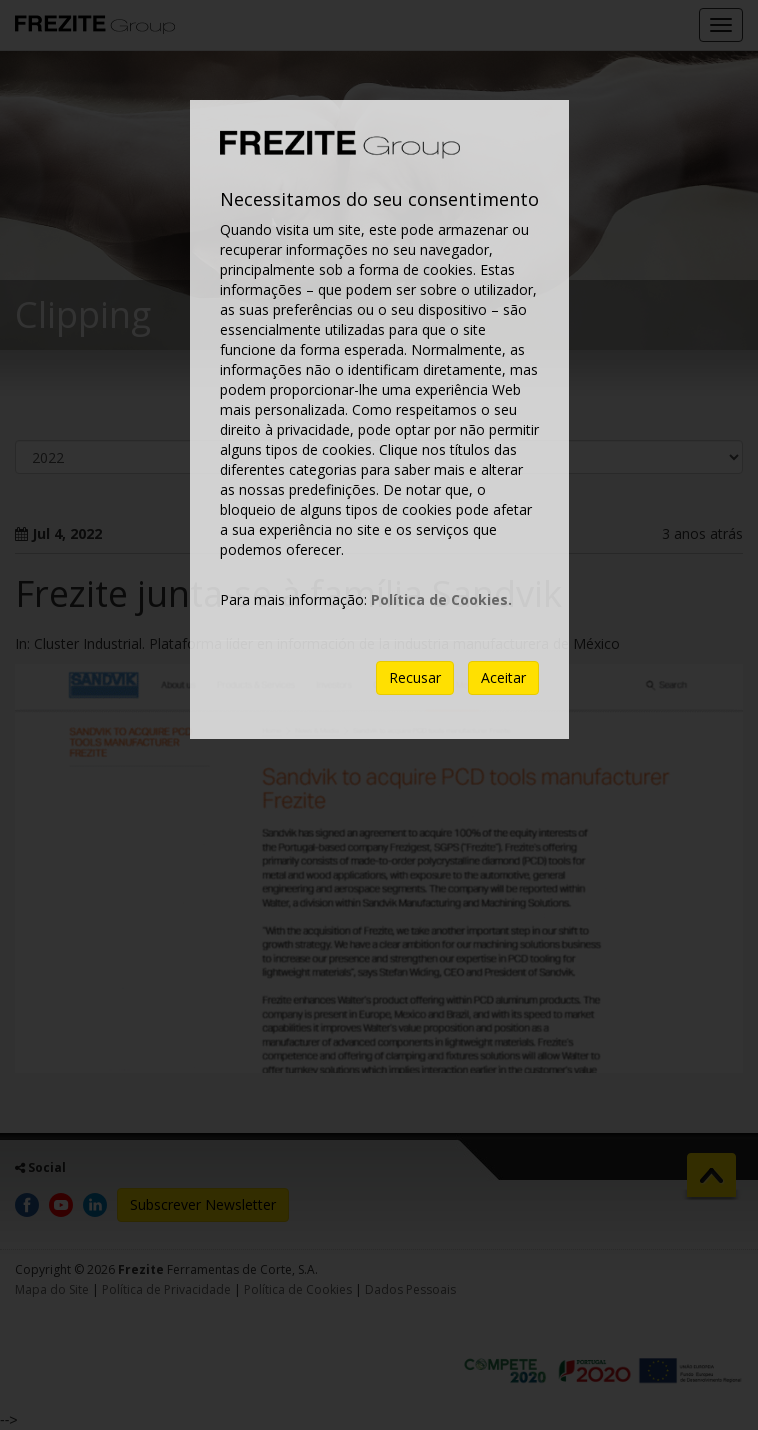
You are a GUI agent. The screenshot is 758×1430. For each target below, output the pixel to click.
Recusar (415, 677)
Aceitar (503, 677)
